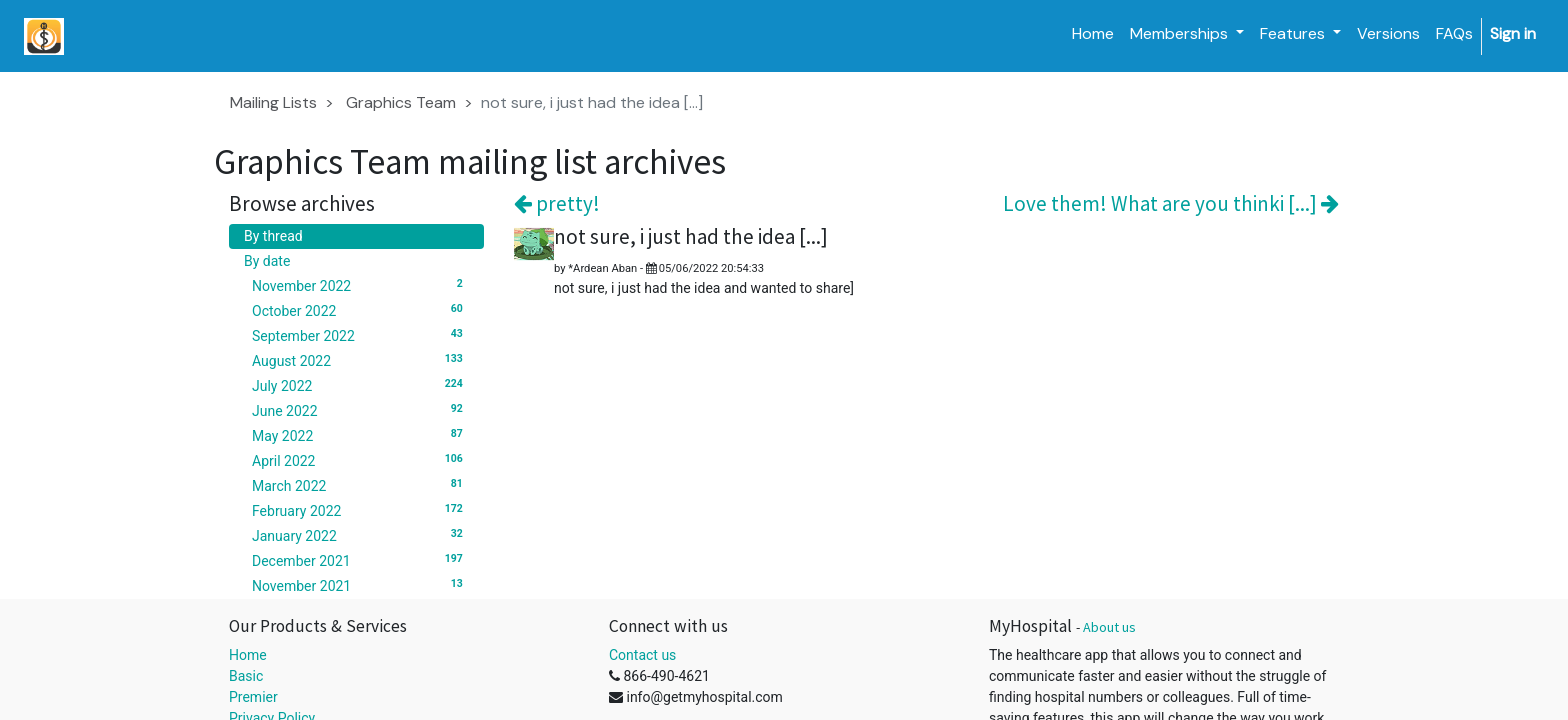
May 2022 (360, 435)
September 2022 (360, 335)
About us (1109, 627)
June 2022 (360, 410)
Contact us (642, 655)
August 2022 (360, 360)
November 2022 (360, 285)
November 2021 (360, 585)
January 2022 (360, 535)
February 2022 (360, 510)
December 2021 (360, 560)
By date (267, 261)
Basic (246, 676)
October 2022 (360, 310)
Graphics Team (401, 102)
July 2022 (360, 385)
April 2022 (360, 460)
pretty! (557, 203)
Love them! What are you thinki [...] (1171, 203)
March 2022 (360, 485)
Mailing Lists (273, 102)
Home (248, 655)
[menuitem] (1093, 34)
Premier (253, 697)
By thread (273, 236)
